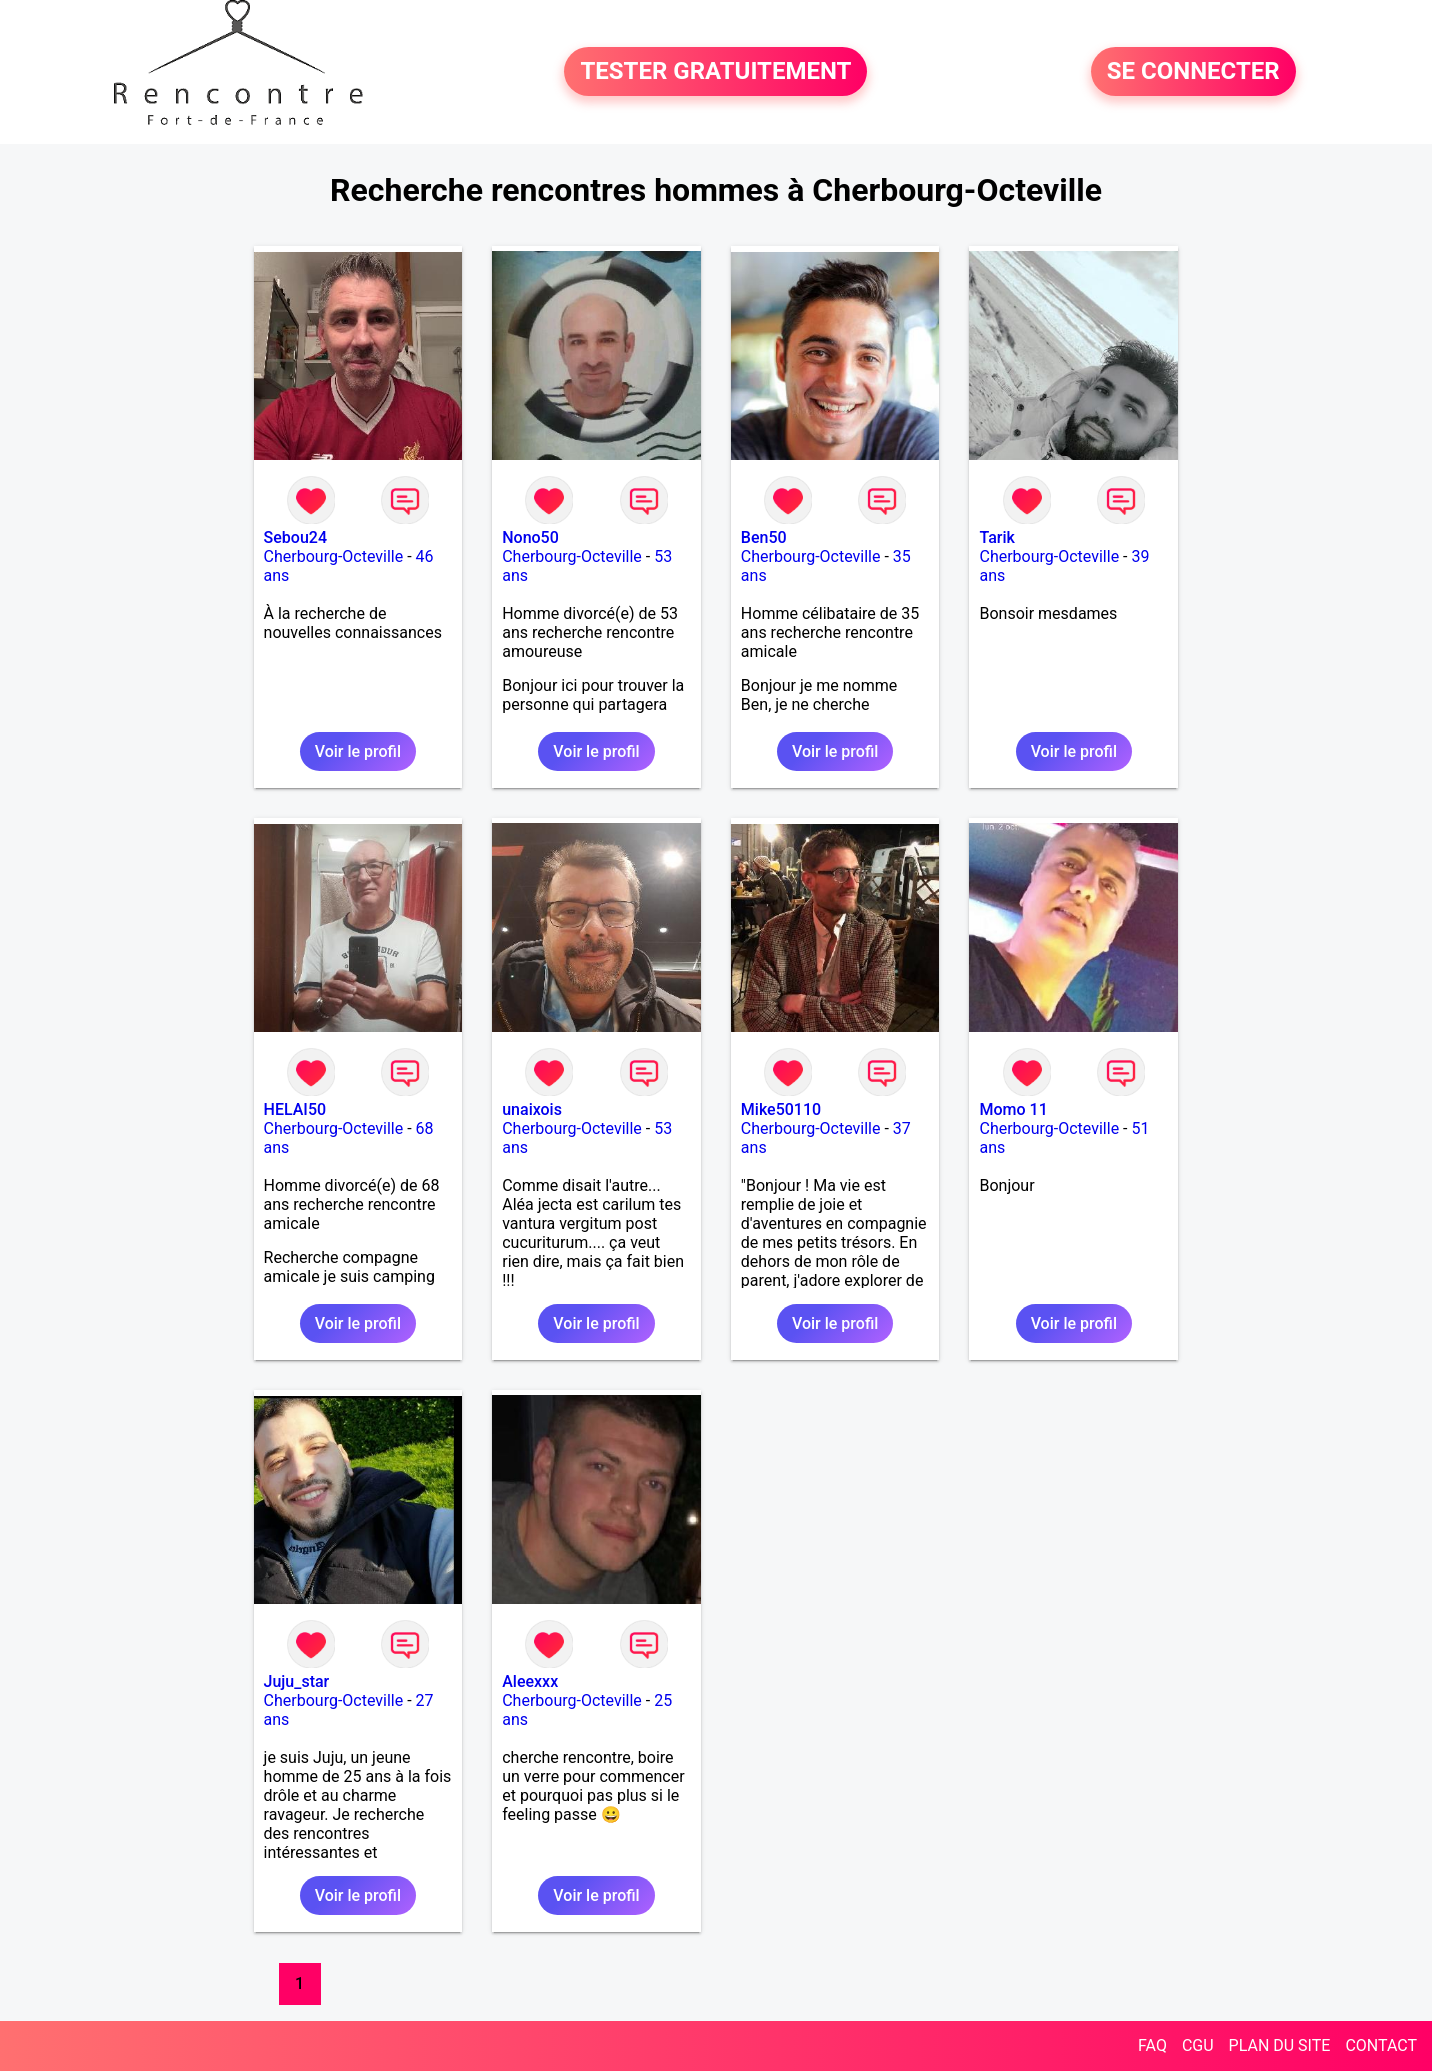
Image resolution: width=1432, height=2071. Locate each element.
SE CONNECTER (1193, 72)
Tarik (996, 537)
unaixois (532, 1109)
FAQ (1152, 2045)
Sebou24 (295, 537)
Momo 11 (1013, 1109)
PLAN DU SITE (1280, 2045)
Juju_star (297, 1681)
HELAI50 (295, 1109)
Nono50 (530, 537)
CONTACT (1381, 2045)
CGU (1198, 2045)
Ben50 (764, 537)
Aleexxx (530, 1681)
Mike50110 (781, 1109)
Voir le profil (358, 751)
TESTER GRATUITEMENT (715, 72)
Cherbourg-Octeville (334, 556)
